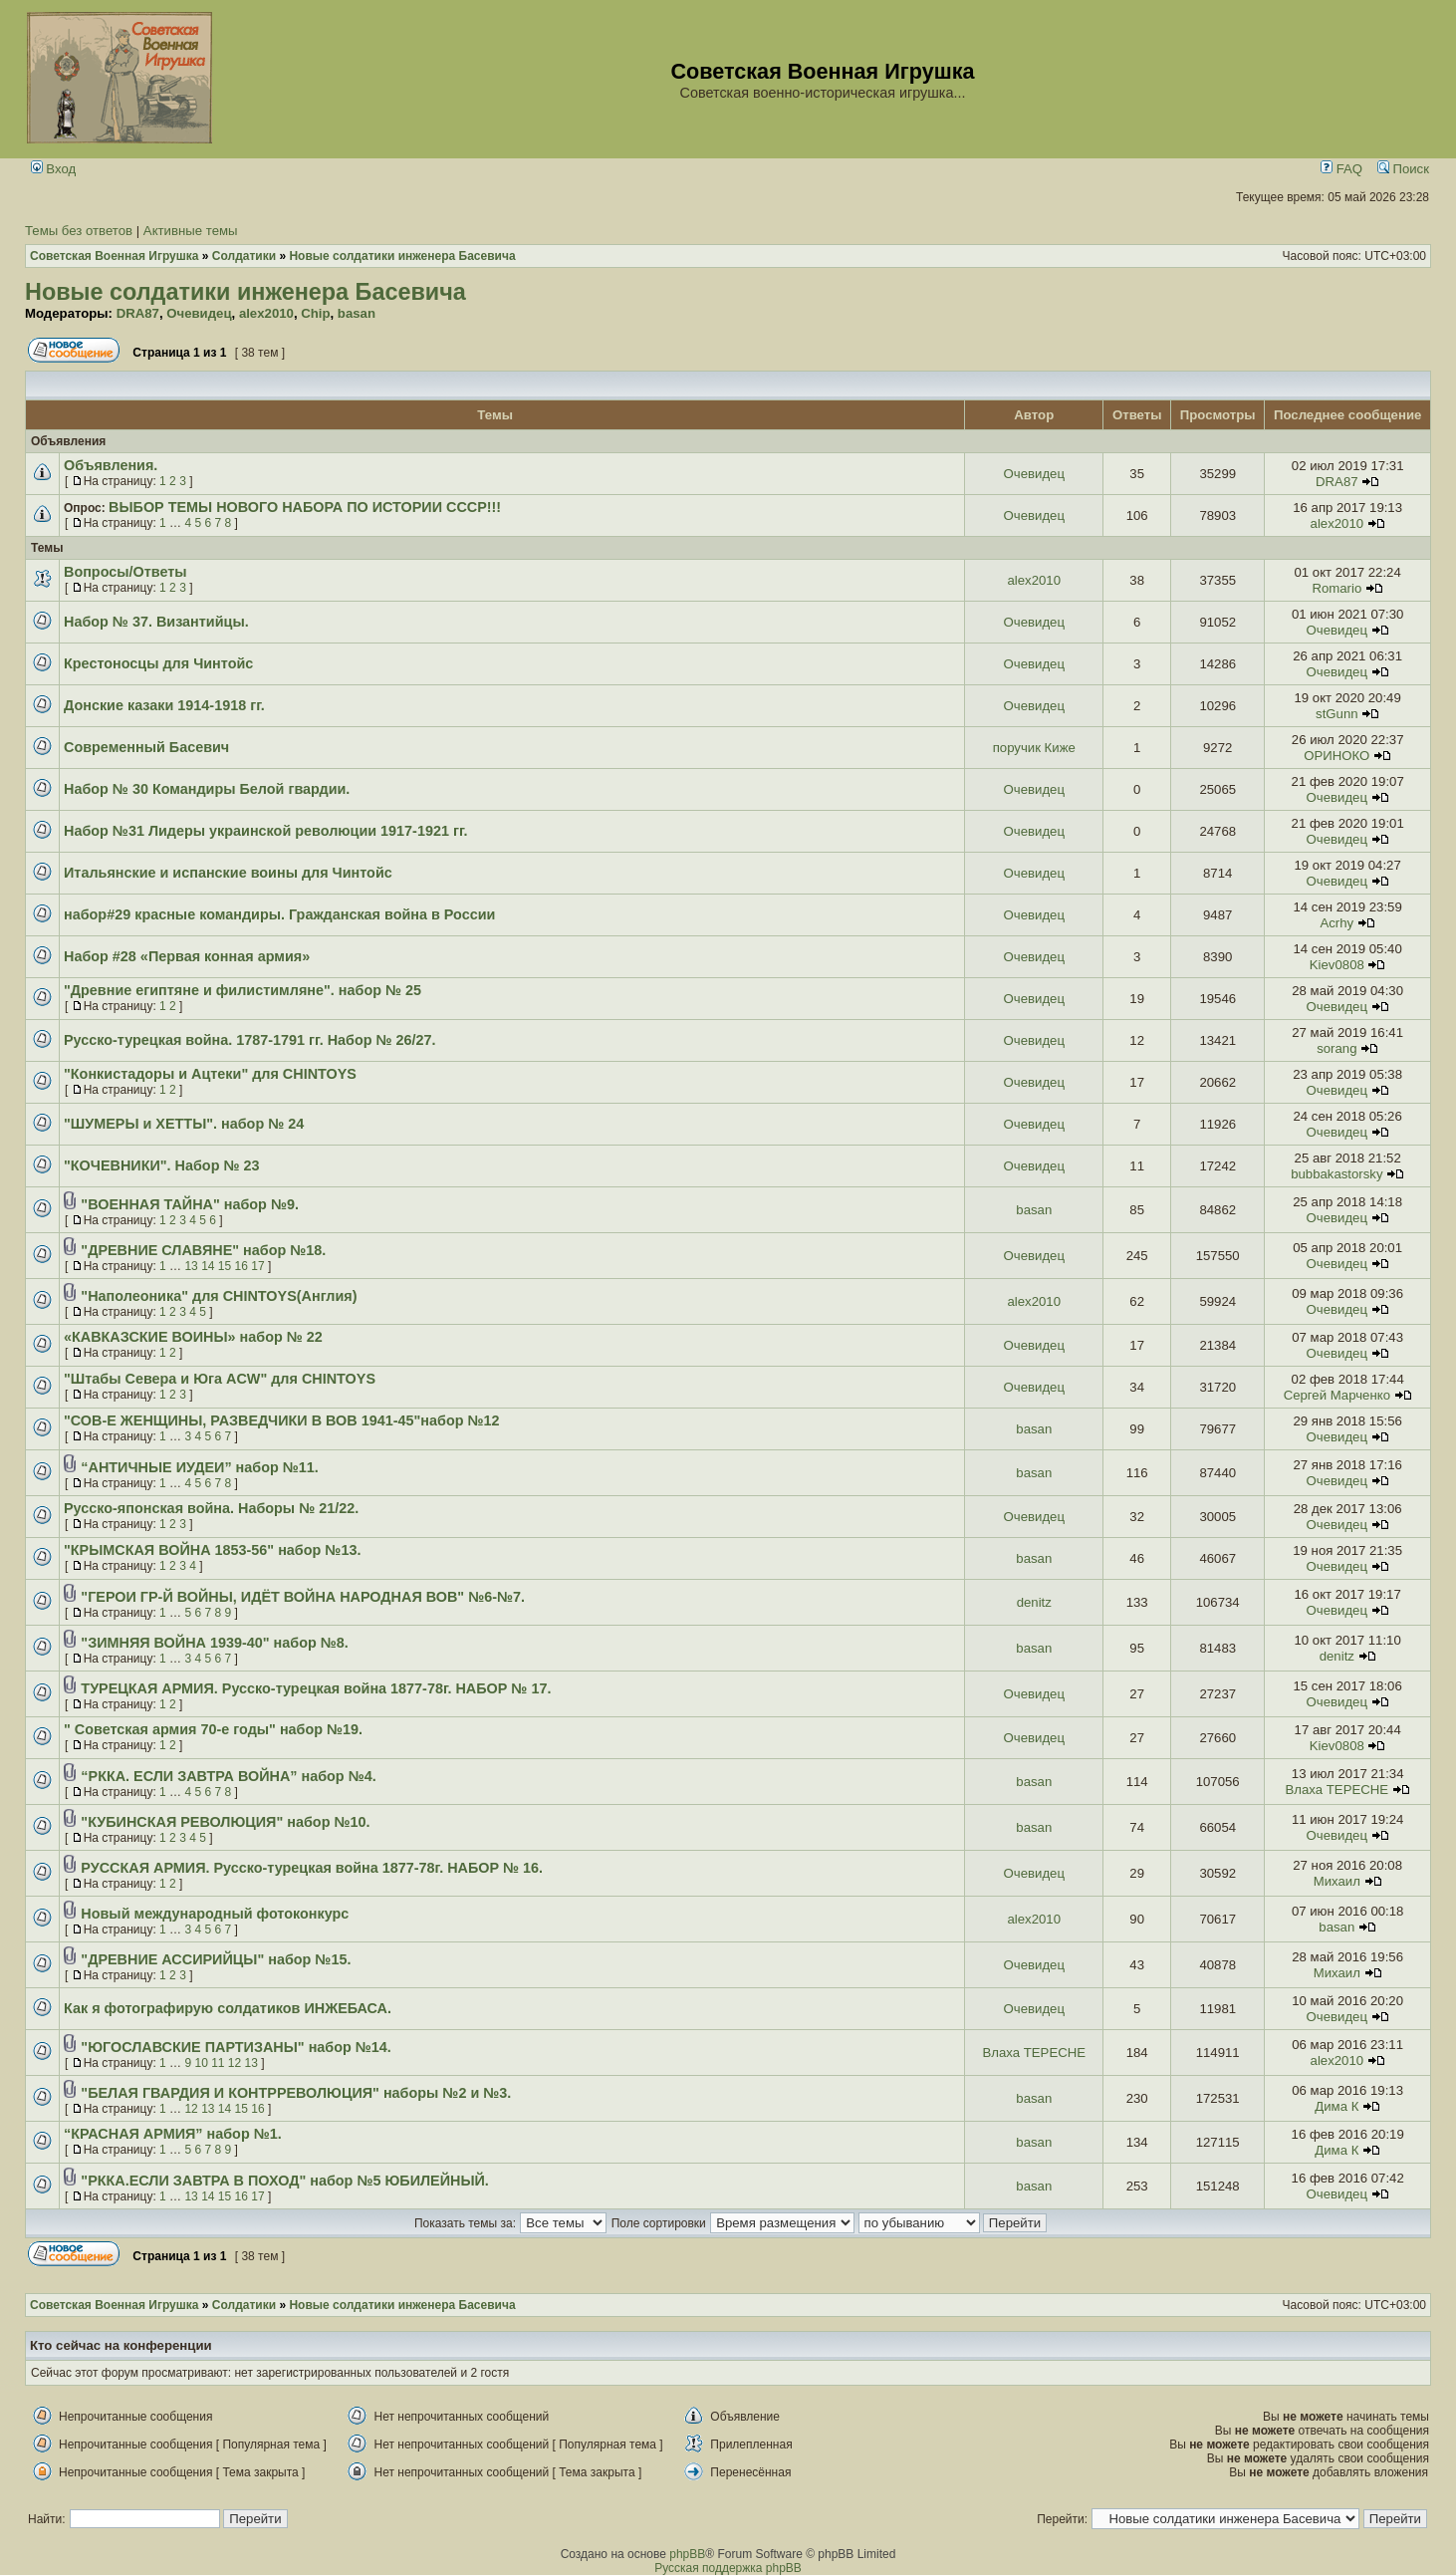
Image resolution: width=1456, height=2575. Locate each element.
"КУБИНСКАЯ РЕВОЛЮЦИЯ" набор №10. (225, 1822)
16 (241, 1266)
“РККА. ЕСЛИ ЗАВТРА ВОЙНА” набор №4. (228, 1776)
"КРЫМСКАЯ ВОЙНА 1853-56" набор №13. (212, 1550)
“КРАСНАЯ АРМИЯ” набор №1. (173, 2134)
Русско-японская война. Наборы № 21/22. (211, 1508)
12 (234, 2063)
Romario (1336, 588)
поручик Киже (1034, 747)
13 (190, 1266)
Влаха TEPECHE (1337, 1789)
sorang (1336, 1048)
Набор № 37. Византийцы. (156, 622)
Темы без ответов (78, 230)
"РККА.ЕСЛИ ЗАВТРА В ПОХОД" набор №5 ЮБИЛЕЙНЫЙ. (285, 2181)
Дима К (1336, 2106)
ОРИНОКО (1336, 755)
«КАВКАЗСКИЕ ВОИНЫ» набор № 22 (193, 1337)
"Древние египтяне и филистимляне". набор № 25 (242, 990)
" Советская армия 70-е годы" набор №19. (213, 1729)
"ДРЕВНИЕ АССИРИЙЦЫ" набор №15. (216, 1959)
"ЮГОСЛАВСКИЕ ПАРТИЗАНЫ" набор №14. (236, 2047)
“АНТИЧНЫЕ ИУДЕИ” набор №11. (199, 1467)
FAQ (1341, 168)
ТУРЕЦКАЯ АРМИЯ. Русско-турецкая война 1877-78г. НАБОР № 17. (316, 1688)
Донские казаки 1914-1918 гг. (164, 705)
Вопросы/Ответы (125, 572)
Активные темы (190, 230)
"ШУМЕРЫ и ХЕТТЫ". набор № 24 (184, 1124)
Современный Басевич (146, 747)
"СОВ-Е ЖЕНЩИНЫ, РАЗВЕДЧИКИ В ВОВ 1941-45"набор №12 (282, 1420)
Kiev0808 (1337, 964)
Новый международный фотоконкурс (215, 1914)
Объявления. (110, 465)
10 (200, 2063)
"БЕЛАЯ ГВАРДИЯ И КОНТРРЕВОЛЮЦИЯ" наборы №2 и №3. (296, 2093)
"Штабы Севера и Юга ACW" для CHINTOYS (219, 1379)
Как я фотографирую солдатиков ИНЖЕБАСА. (227, 2008)
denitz (1034, 1602)
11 (217, 2063)
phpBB (687, 2554)
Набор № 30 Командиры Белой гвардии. (207, 789)
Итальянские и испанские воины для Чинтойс (228, 873)
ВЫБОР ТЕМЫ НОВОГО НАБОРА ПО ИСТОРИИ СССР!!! (305, 507)
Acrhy (1336, 922)
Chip (315, 313)
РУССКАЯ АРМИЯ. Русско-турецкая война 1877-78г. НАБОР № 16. (312, 1868)
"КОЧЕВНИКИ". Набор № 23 (162, 1165)
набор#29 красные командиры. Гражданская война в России (279, 914)
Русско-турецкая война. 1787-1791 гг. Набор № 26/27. (250, 1040)
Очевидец (198, 313)
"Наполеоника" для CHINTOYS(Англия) (219, 1296)
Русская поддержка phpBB (728, 2568)
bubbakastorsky (1336, 1173)
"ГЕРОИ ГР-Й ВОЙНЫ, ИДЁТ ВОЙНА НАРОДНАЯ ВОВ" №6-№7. (303, 1597)
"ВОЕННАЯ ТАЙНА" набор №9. (190, 1204)
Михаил (1337, 1881)
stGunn (1337, 713)
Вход (54, 168)
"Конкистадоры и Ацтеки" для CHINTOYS (210, 1074)
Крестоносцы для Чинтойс (158, 663)
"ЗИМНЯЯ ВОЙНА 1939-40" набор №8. (214, 1643)
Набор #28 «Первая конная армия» (187, 956)
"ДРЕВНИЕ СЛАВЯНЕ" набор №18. (203, 1250)
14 (207, 1266)
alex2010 (266, 313)
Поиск (1403, 168)
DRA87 (138, 313)
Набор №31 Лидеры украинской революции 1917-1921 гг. (265, 831)
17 (257, 1266)
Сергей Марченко (1337, 1395)
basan (356, 313)
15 (224, 1266)
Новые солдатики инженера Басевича (245, 292)
